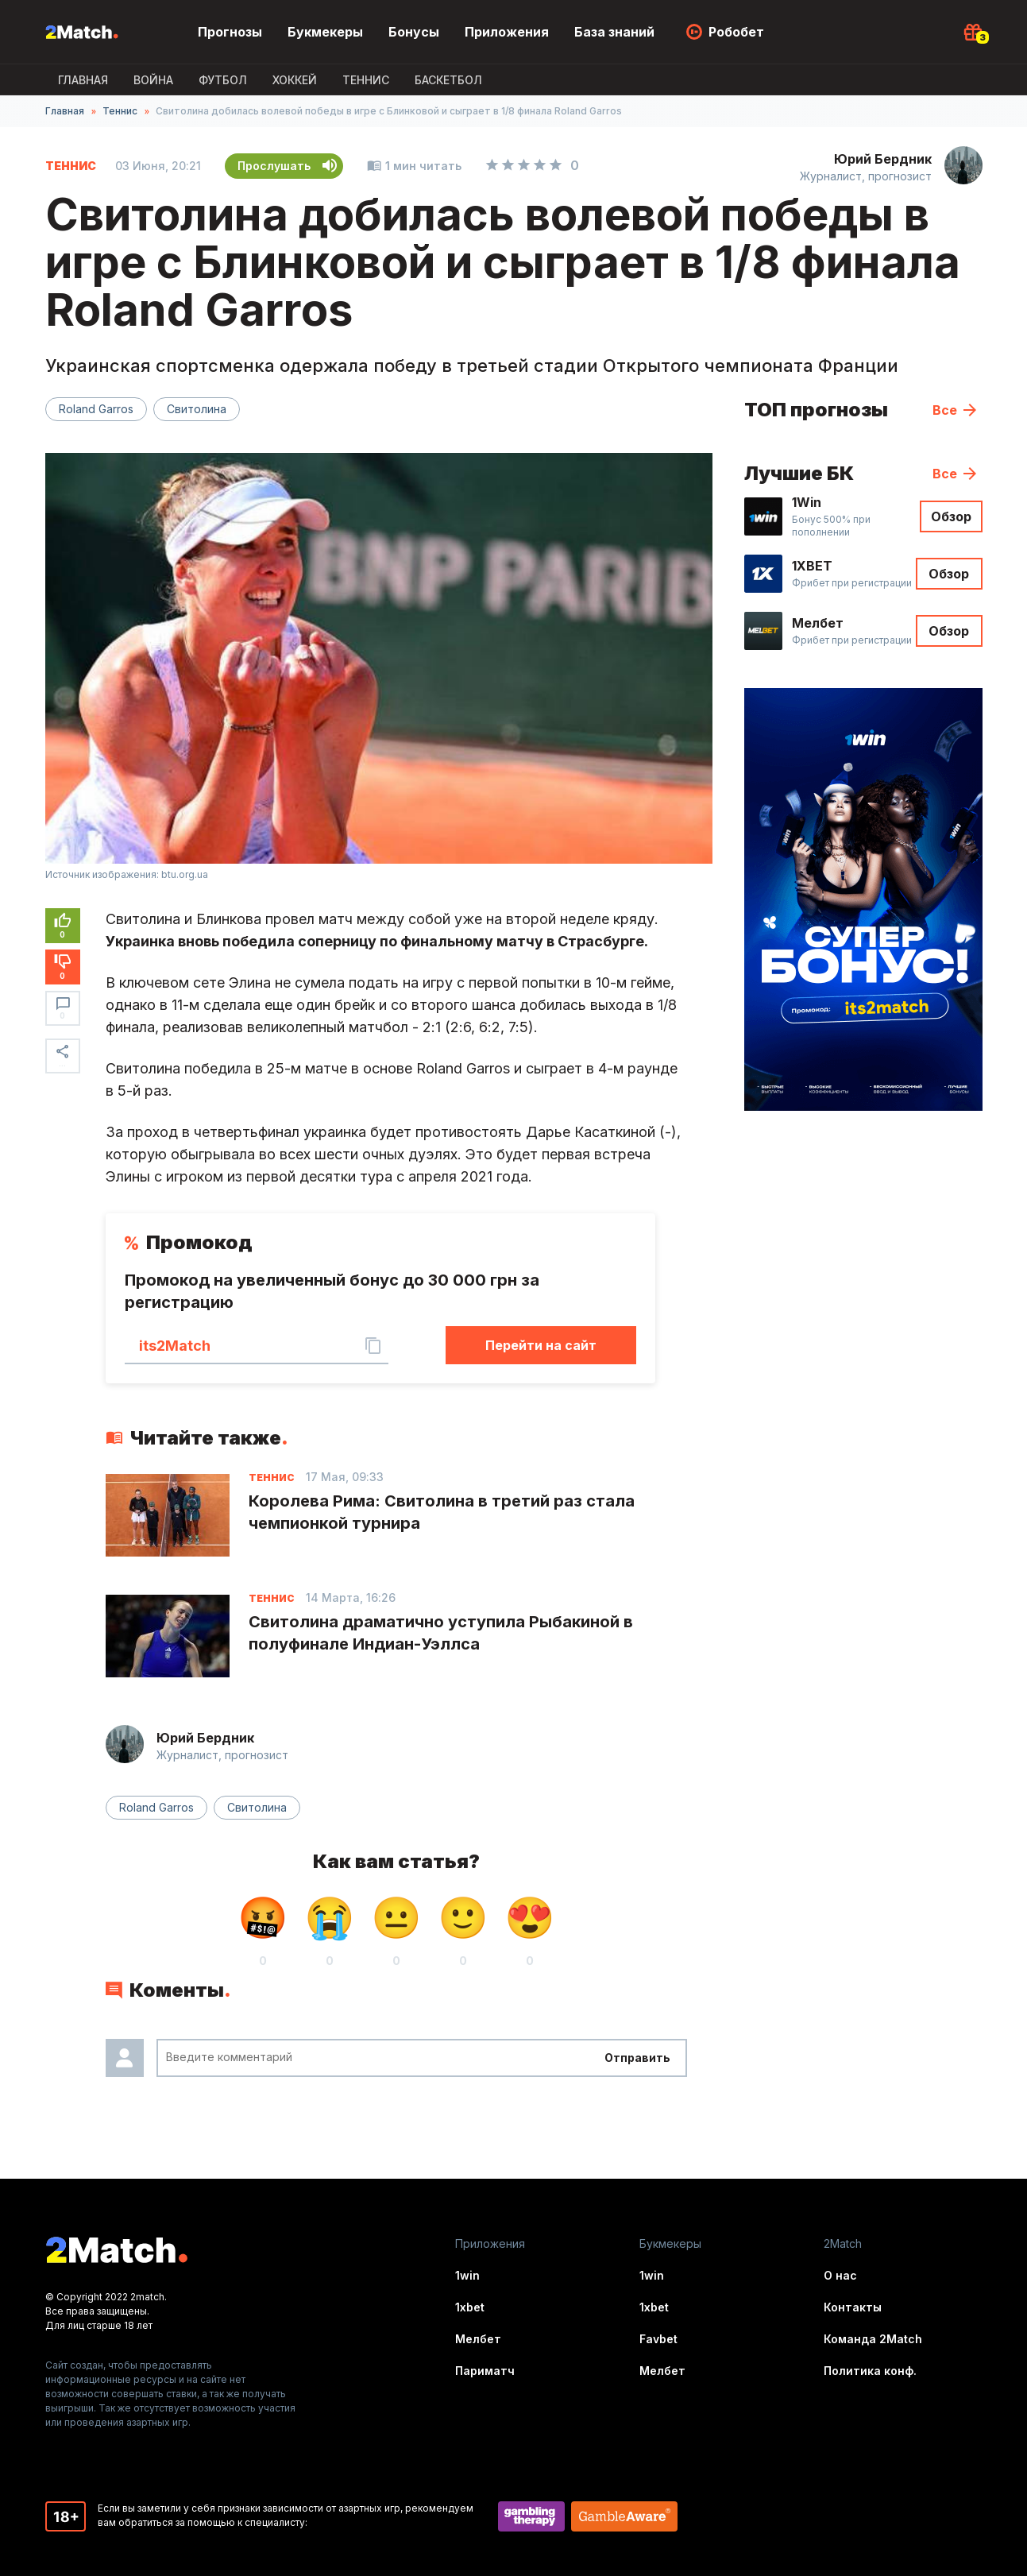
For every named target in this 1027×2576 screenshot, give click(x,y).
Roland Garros (96, 409)
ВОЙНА (153, 80)
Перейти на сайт (541, 1345)
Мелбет (478, 2339)
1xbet (470, 2307)
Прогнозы (230, 32)
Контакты (853, 2307)
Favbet (658, 2339)
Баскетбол (448, 80)
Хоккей (294, 80)
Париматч (485, 2370)
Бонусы (413, 32)
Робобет (736, 32)
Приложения (507, 32)
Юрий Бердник (883, 159)
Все (944, 410)
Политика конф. (870, 2370)
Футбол (223, 80)
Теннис (365, 80)
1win (467, 2275)
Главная (83, 80)
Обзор (951, 516)
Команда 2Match (873, 2339)
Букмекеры (325, 32)
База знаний (614, 32)
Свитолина (196, 409)
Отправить (637, 2057)
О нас (840, 2275)
